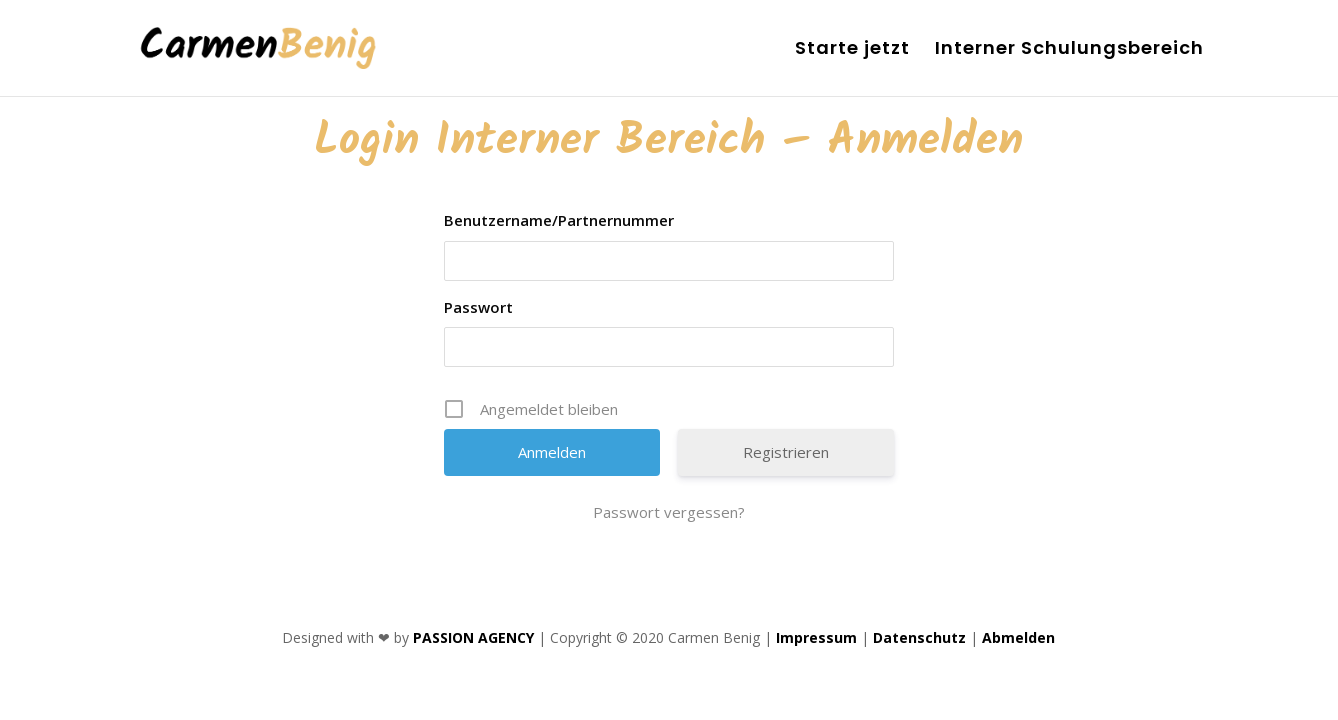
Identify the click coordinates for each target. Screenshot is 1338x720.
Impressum (816, 637)
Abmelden (1018, 637)
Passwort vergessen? (669, 512)
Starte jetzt (852, 50)
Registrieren (786, 452)
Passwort (478, 307)
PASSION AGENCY (473, 637)
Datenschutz (919, 637)
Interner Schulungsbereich (1069, 50)
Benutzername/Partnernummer (559, 220)
